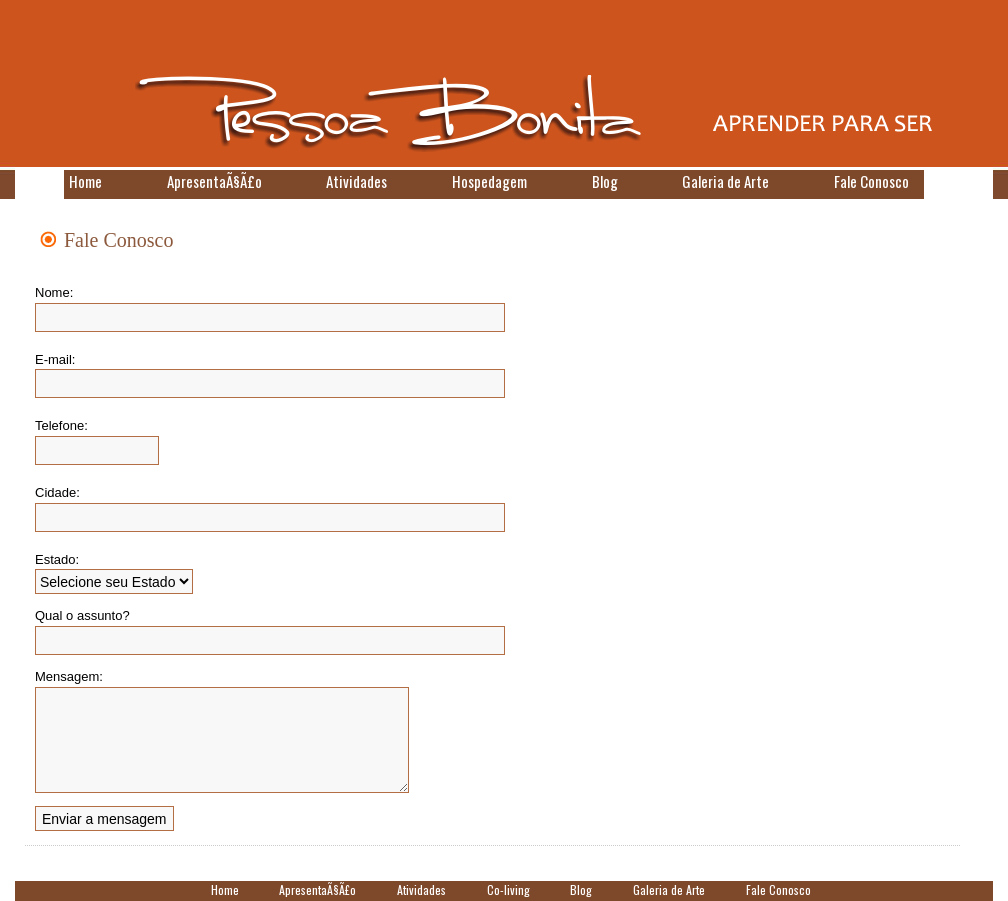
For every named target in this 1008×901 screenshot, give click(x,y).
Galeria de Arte (725, 181)
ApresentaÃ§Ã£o (214, 181)
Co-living (508, 889)
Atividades (356, 181)
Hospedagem (489, 181)
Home (85, 181)
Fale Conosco (871, 181)
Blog (605, 181)
